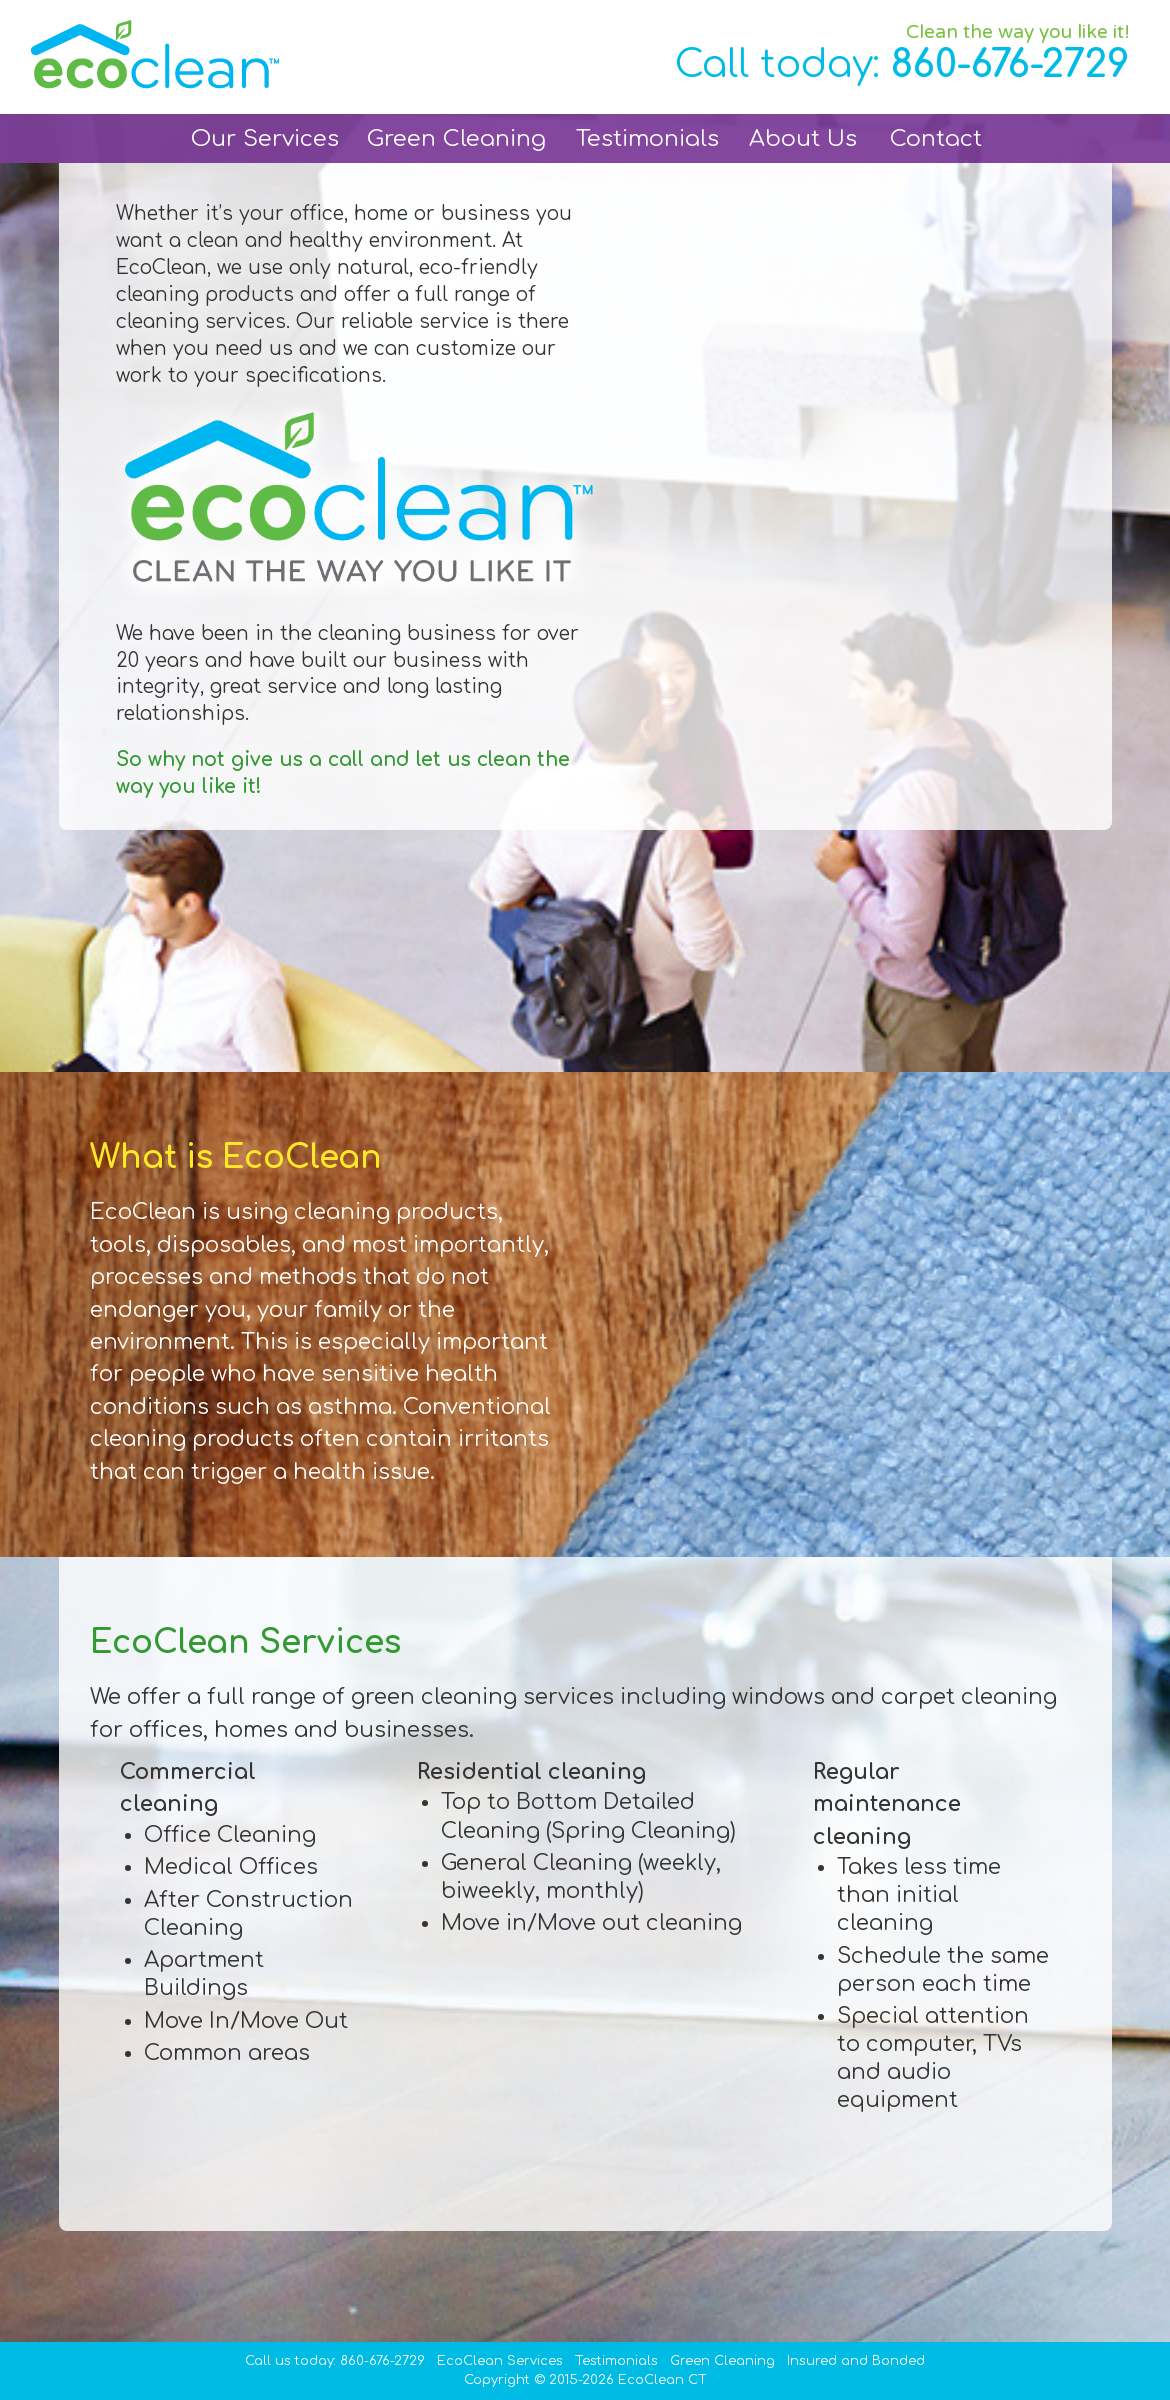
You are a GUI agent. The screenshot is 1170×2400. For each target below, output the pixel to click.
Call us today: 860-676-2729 (335, 2361)
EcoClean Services (500, 2361)
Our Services (265, 138)
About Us (803, 138)
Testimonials (647, 138)
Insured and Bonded (856, 2361)
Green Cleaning (456, 138)
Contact (936, 138)
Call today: (902, 64)
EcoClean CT (662, 2380)
